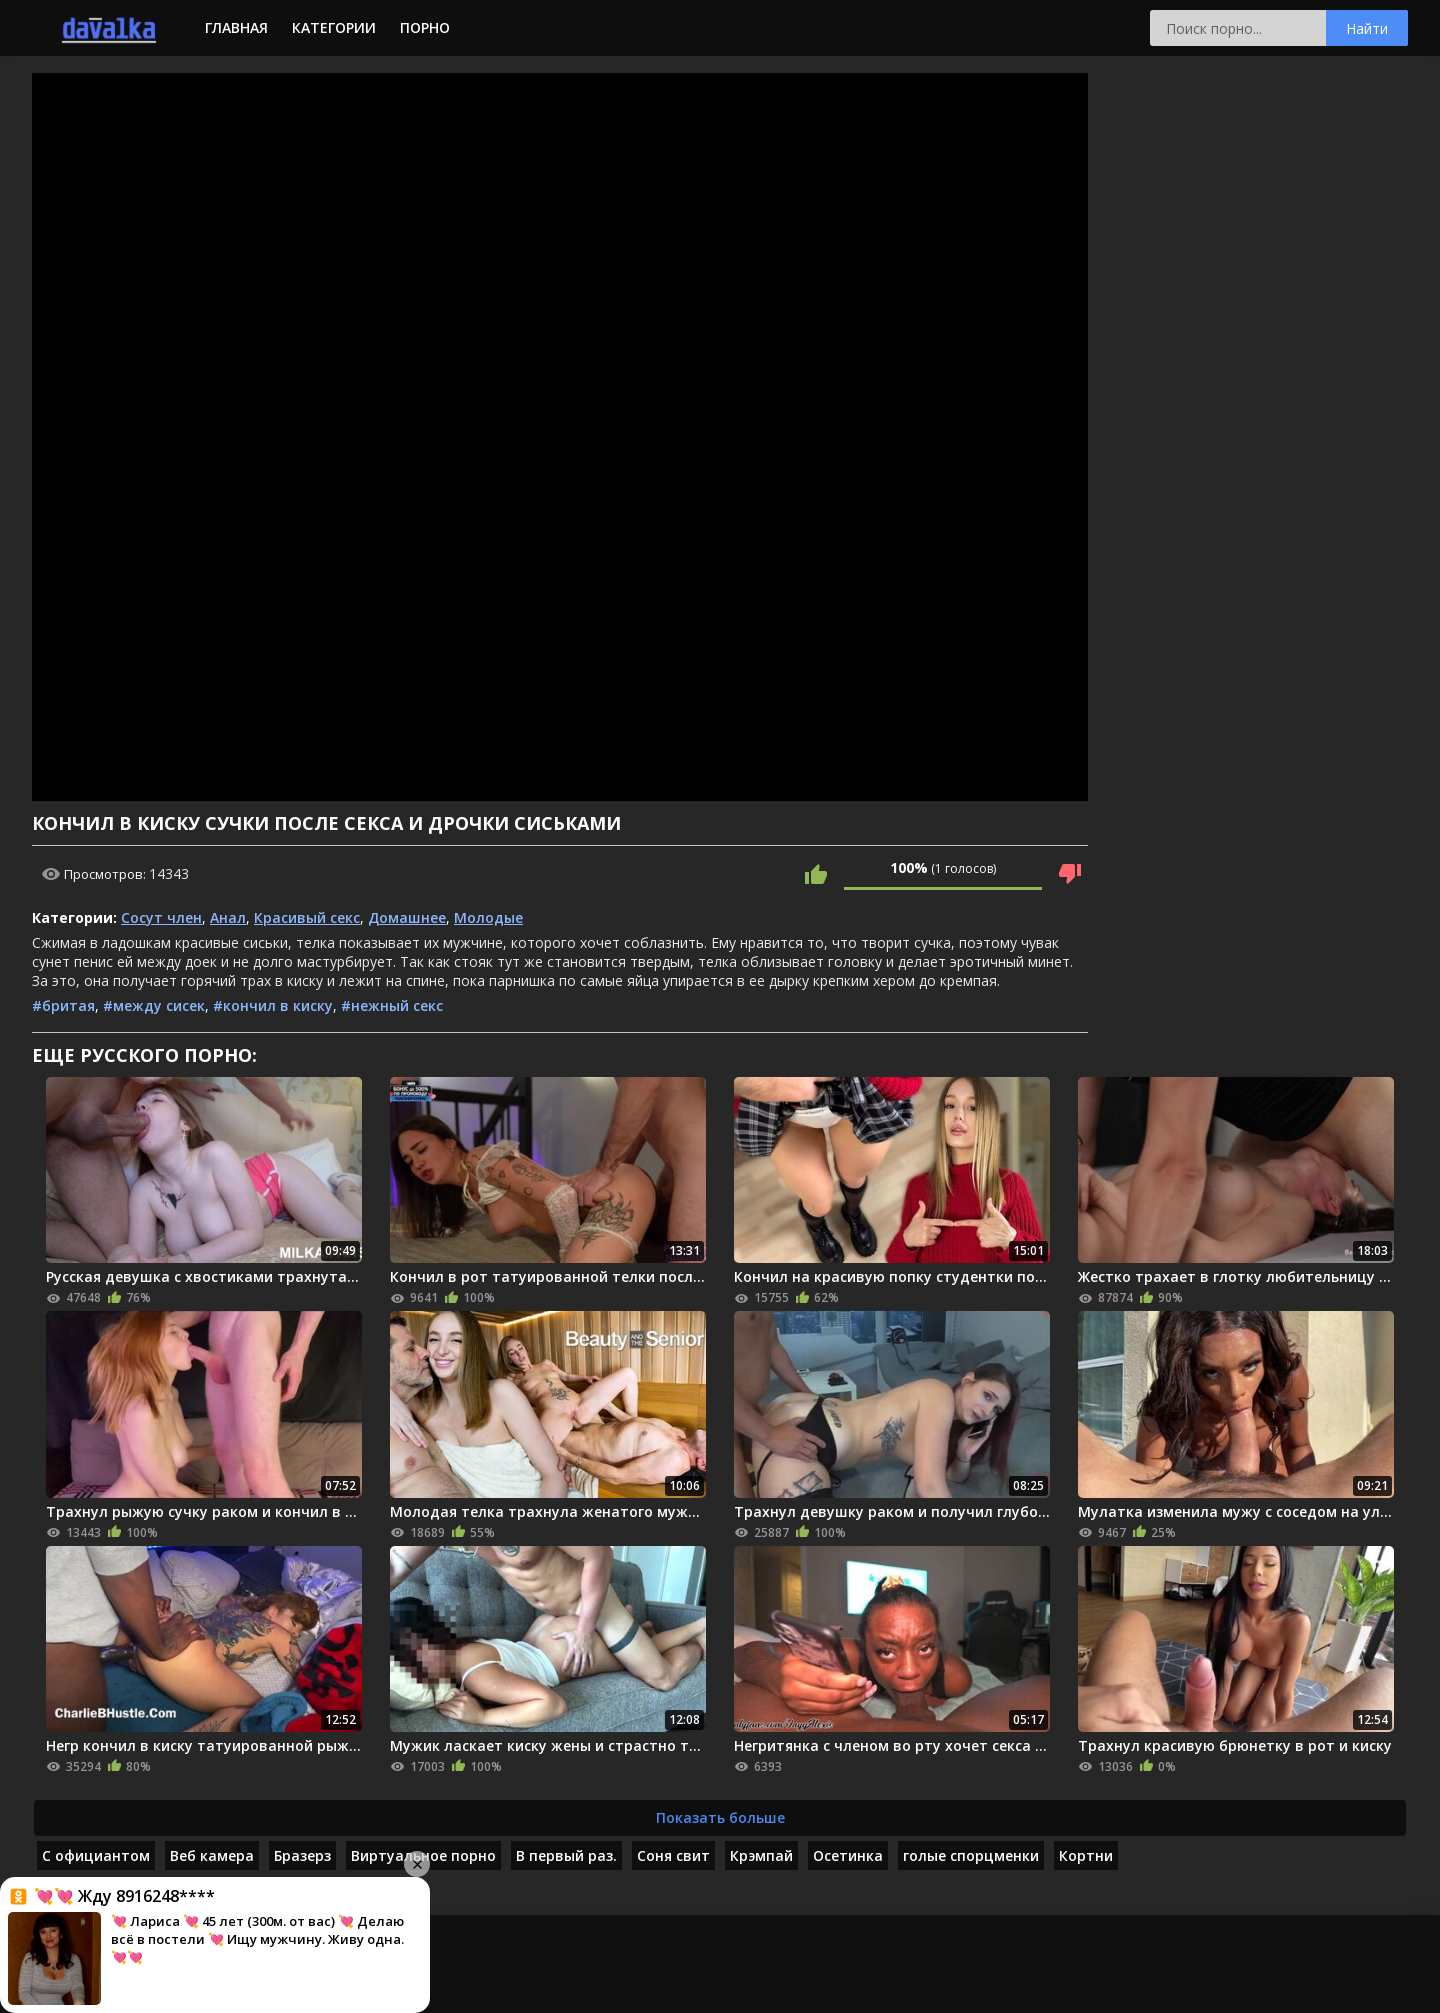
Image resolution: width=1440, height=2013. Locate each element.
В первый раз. (566, 1855)
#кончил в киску (273, 1005)
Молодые (488, 917)
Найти (1367, 28)
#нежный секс (392, 1005)
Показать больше (720, 1817)
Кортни (1086, 1855)
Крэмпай (761, 1855)
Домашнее (407, 917)
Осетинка (848, 1855)
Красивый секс (307, 917)
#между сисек (154, 1005)
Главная (236, 27)
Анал (228, 917)
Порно (425, 27)
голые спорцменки (971, 1855)
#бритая (63, 1005)
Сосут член (161, 917)
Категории (334, 27)
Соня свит (673, 1855)
